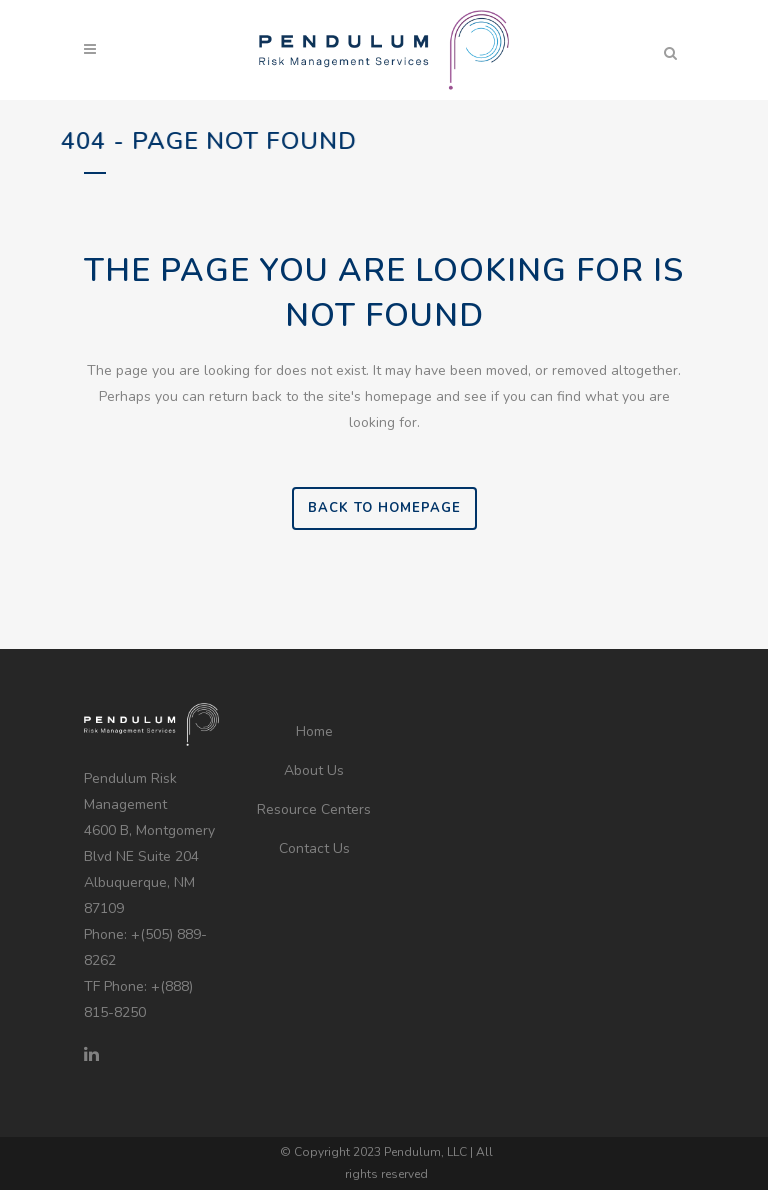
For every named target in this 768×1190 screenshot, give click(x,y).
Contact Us (314, 848)
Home (314, 731)
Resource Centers (314, 809)
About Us (314, 770)
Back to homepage (384, 508)
